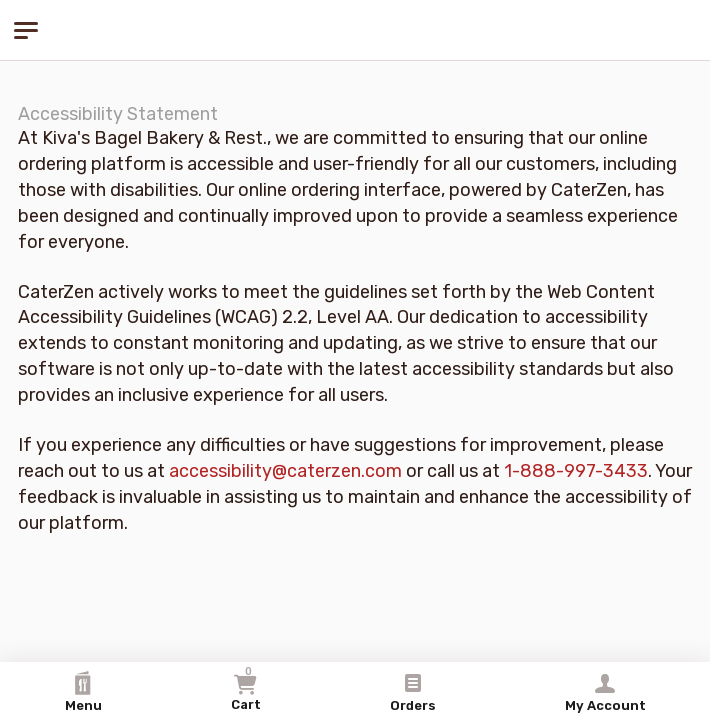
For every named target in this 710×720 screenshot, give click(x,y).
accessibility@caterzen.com (285, 471)
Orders (413, 692)
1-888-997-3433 (576, 471)
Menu (83, 692)
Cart (246, 688)
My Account (605, 692)
